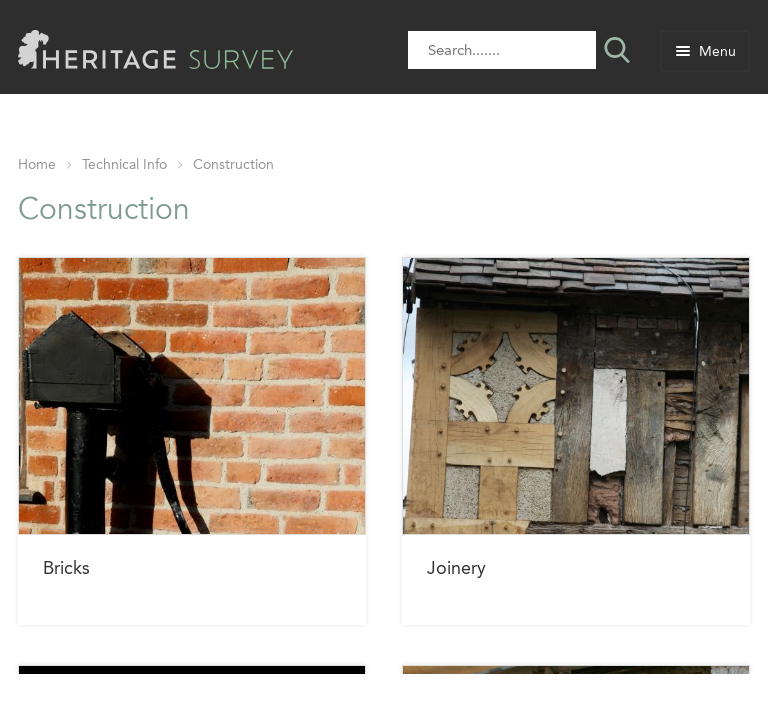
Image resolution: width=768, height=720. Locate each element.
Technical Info (124, 164)
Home (37, 164)
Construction (233, 164)
